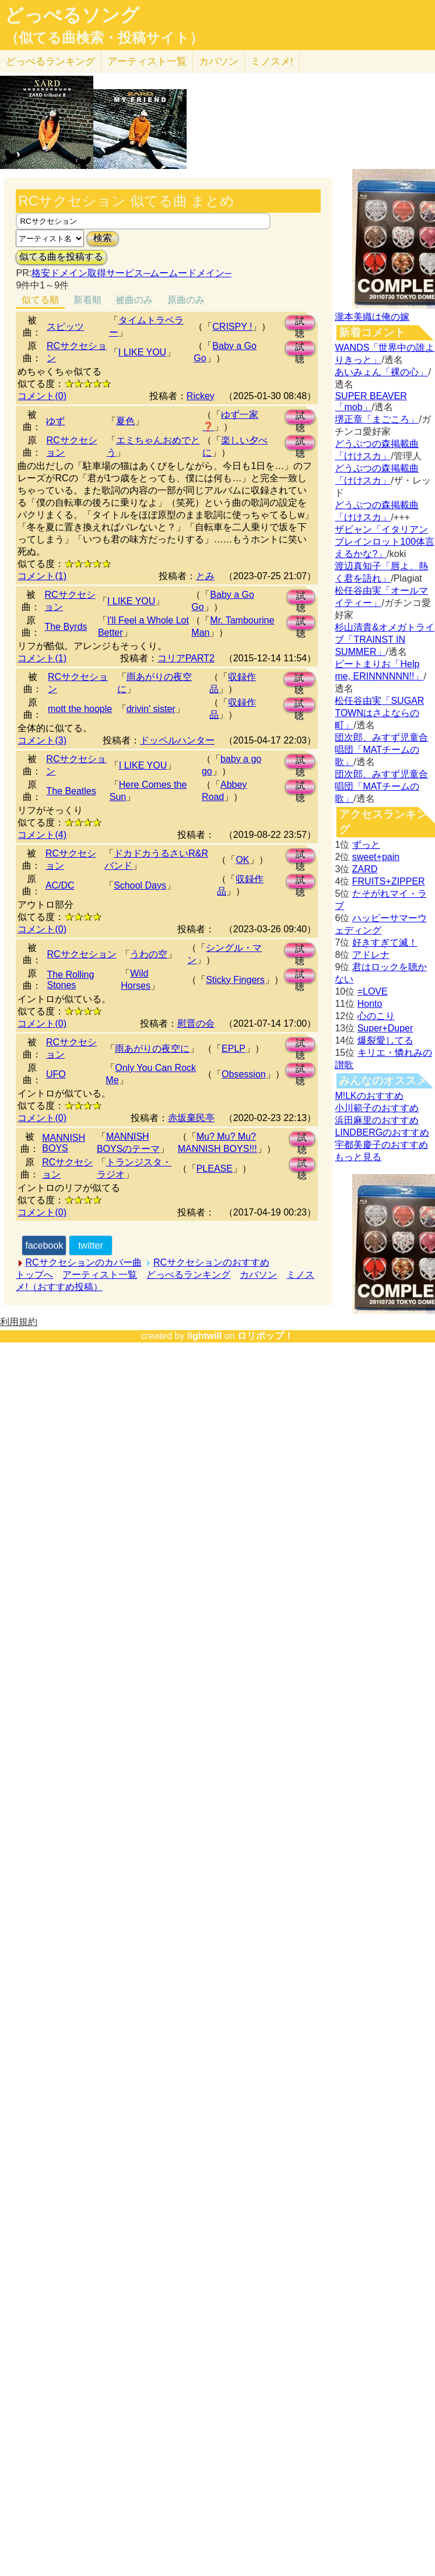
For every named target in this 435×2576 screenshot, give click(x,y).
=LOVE (372, 991)
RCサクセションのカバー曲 (83, 1262)
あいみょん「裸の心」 (381, 372)
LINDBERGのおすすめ (382, 1132)
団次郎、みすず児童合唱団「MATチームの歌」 (381, 749)
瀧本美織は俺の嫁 (372, 317)
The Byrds (65, 627)
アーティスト (147, 61)
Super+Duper (385, 1028)
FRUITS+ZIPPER (388, 881)
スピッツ (65, 327)
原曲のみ (186, 300)
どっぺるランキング (188, 1275)
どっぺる (50, 61)
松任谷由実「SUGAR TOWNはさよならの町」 (379, 713)
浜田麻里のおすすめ (377, 1120)
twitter (90, 1245)
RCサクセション (81, 954)
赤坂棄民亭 (191, 1118)
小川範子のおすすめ (377, 1108)
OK (242, 860)
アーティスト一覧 (99, 1275)
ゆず (55, 421)
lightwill (204, 1336)
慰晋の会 (196, 1023)
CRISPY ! (232, 327)
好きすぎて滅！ (385, 942)
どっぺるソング (72, 15)
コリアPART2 (186, 658)
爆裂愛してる (385, 1040)
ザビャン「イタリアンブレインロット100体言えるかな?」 (384, 541)
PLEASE (215, 1169)
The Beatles (71, 791)
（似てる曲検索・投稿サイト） (104, 37)
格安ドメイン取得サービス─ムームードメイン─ (131, 273)
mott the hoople (80, 709)
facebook (44, 1245)
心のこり (376, 1016)
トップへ (34, 1275)
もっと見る (358, 1157)
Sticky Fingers (235, 980)
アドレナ (371, 955)
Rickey (201, 396)
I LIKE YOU (142, 352)
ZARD (365, 869)
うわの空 (148, 954)
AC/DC (60, 885)
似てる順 (40, 300)
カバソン (218, 61)
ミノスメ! (272, 61)
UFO (56, 1074)
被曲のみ (134, 300)
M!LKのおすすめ (369, 1096)
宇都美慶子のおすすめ (381, 1145)
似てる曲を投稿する (61, 257)
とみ (205, 576)
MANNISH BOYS (63, 1143)
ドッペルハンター (177, 740)
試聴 (299, 323)
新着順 (87, 300)
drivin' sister (151, 709)
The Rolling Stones (70, 980)
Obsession (244, 1074)
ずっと (366, 845)
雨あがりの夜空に (152, 1048)
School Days (140, 885)
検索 (102, 238)
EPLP (233, 1048)
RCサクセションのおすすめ (211, 1262)
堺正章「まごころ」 (377, 419)
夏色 (125, 421)
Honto (370, 1004)
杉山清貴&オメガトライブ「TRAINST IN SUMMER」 (384, 639)
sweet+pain (375, 857)
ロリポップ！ (265, 1336)
